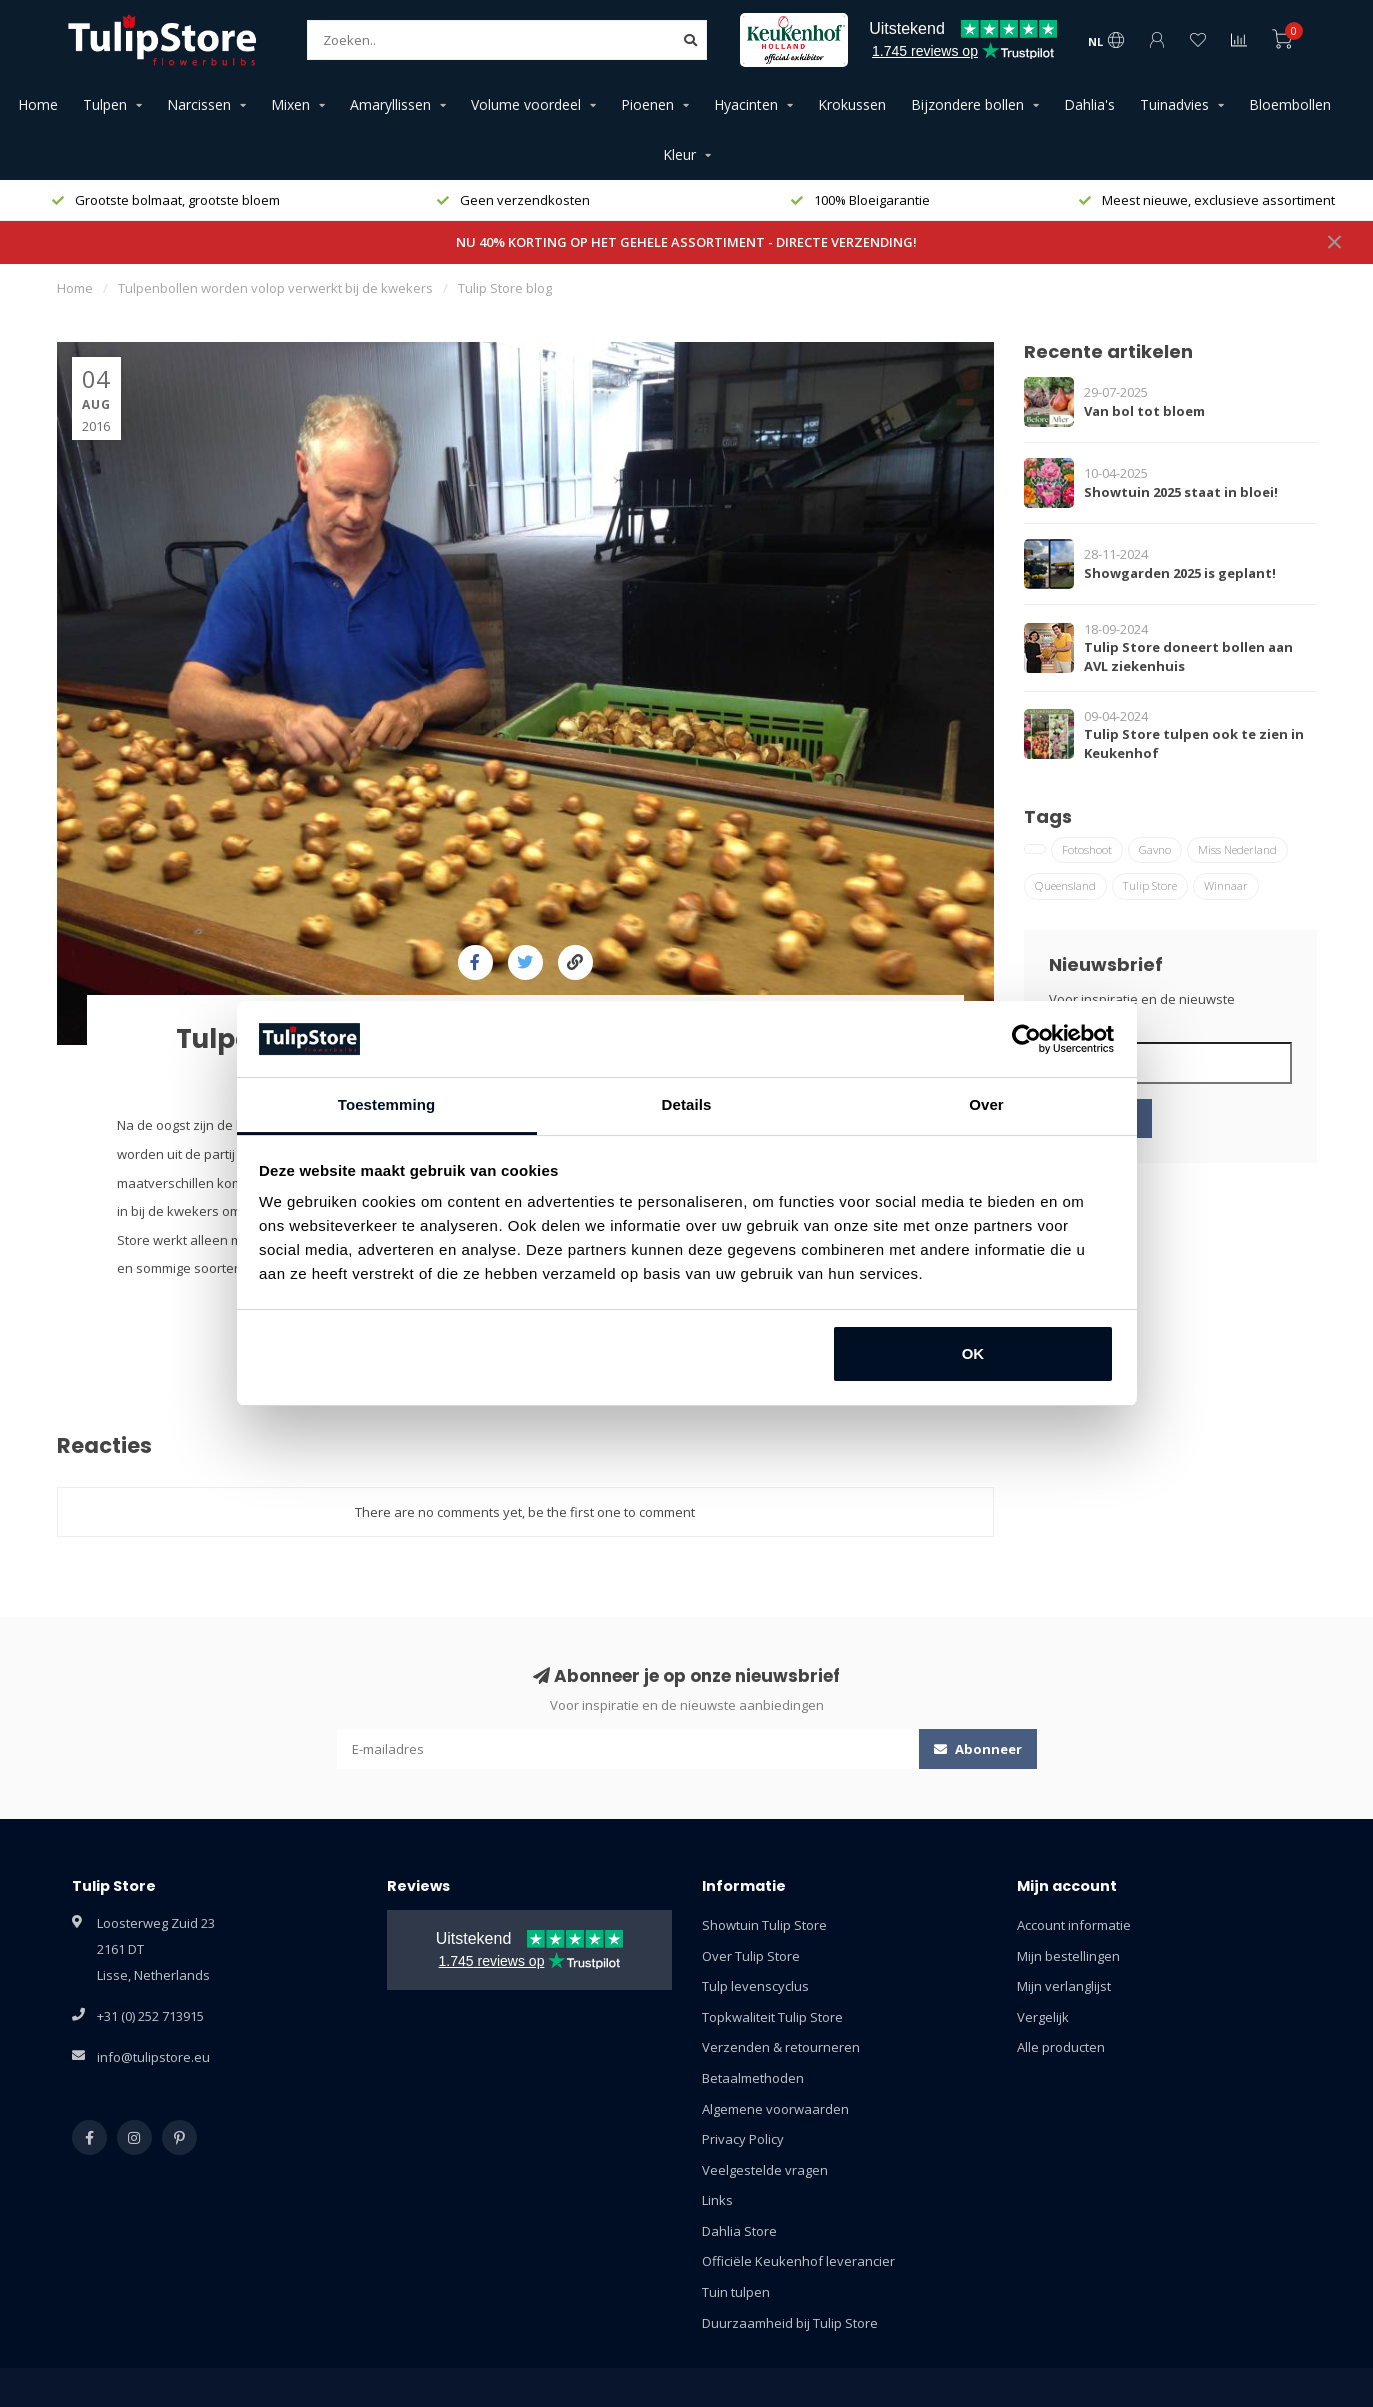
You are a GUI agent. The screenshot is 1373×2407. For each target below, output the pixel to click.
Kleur (679, 154)
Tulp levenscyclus (755, 1986)
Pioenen (647, 104)
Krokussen (852, 104)
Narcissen (199, 104)
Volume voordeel (526, 104)
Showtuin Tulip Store (764, 1925)
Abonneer (978, 1749)
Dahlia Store (739, 2231)
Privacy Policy (743, 2139)
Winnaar (1226, 885)
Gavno (1155, 849)
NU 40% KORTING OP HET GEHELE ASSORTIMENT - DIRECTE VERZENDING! (686, 242)
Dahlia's (1089, 104)
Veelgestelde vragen (765, 2170)
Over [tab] (986, 1104)
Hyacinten (746, 104)
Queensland (1065, 885)
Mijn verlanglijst (1064, 1986)
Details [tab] (687, 1104)
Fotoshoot (1087, 849)
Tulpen (105, 104)
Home (38, 104)
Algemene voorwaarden (775, 2109)
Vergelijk (1043, 2017)
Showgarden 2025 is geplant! (1180, 573)
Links (717, 2200)
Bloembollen (1290, 104)
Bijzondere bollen (967, 104)
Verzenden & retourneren (781, 2047)
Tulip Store (1150, 885)
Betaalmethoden (753, 2078)
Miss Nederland (1237, 849)
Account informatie (1074, 1925)
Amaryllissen (390, 104)
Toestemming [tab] (387, 1104)
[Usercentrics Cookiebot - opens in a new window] (1026, 1039)
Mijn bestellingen (1068, 1956)
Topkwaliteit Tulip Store (772, 2017)
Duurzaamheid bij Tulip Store (790, 2323)
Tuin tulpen (736, 2292)
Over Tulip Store (751, 1956)
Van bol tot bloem (1144, 411)
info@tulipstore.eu (153, 2057)
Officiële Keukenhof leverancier (798, 2261)
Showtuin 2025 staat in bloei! (1181, 492)
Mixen (290, 104)
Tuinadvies (1174, 104)
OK (973, 1353)
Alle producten (1061, 2047)
